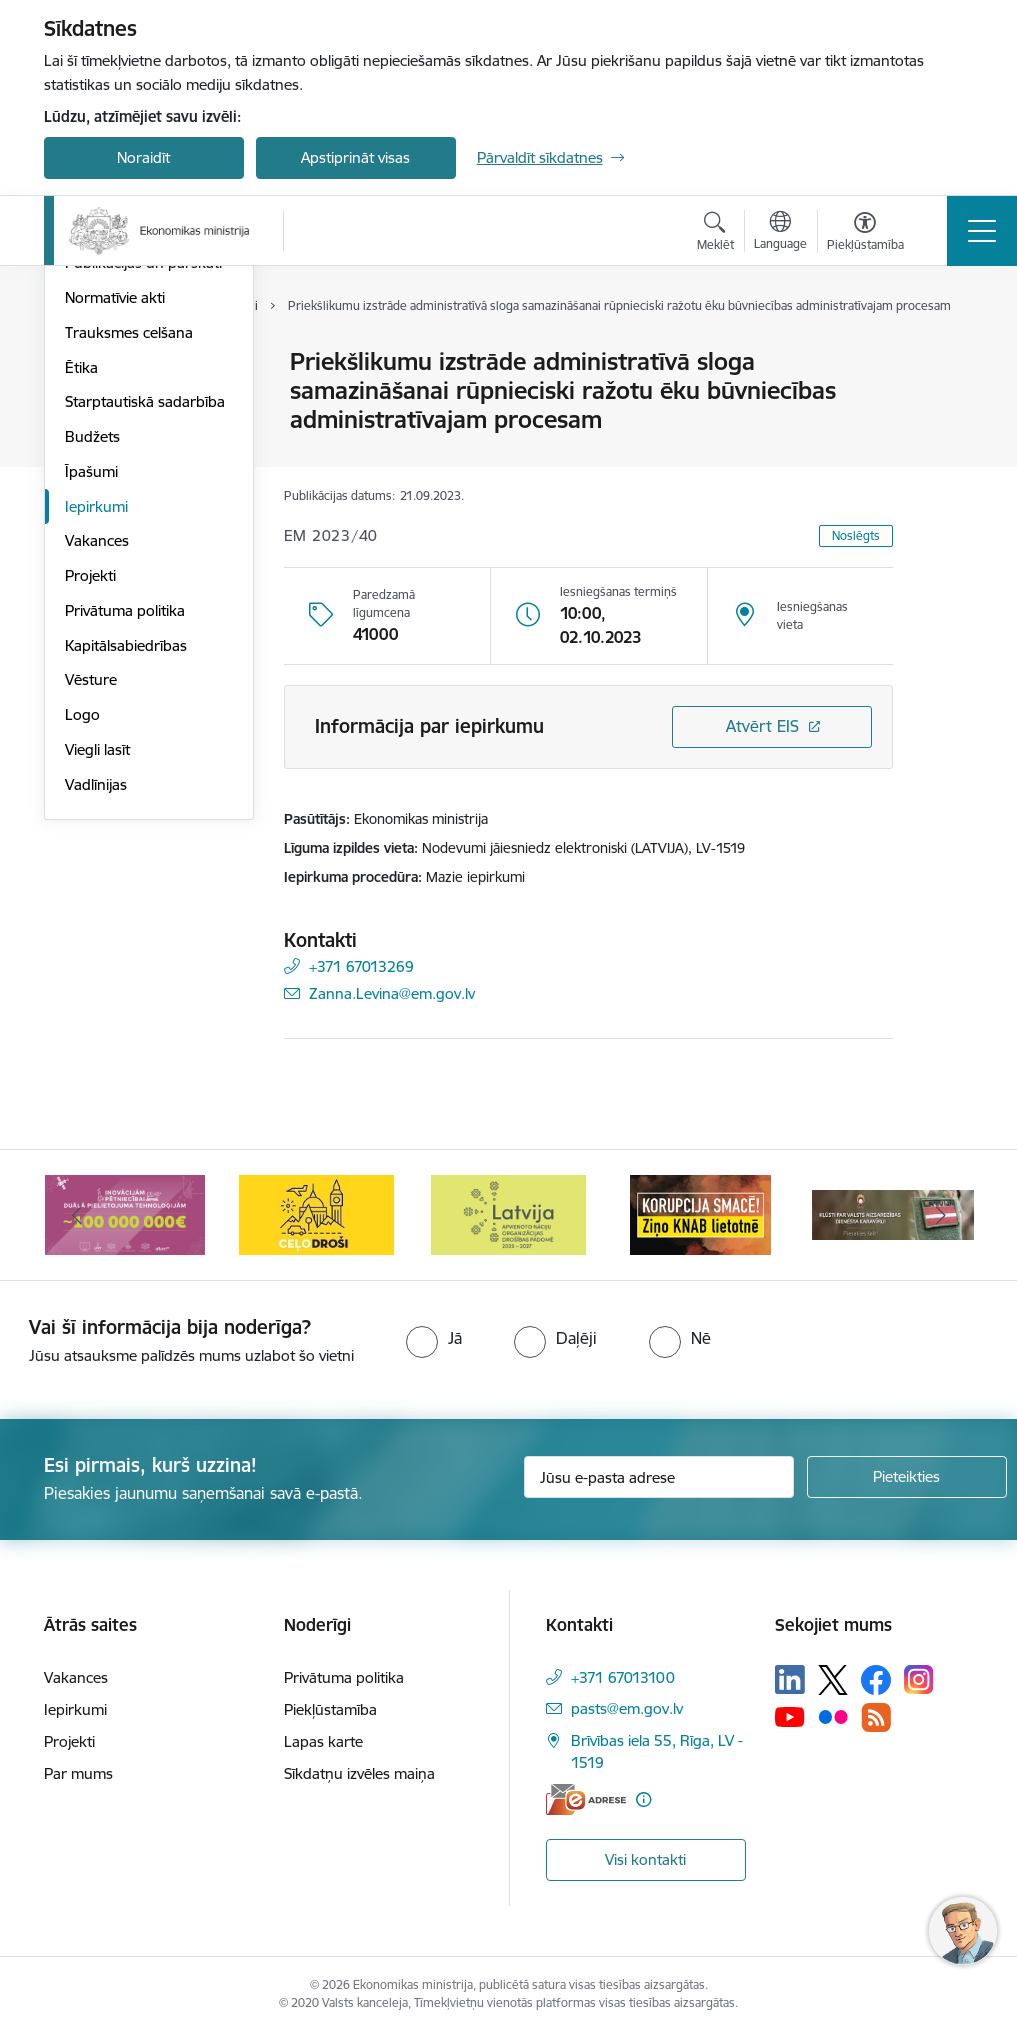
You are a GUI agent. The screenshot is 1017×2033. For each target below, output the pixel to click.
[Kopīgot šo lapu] (945, 403)
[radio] (434, 1338)
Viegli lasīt (97, 988)
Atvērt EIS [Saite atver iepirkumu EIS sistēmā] (762, 726)
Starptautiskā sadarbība (145, 641)
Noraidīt (143, 157)
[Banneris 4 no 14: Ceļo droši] (316, 1213)
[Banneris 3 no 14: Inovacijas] (125, 1213)
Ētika (81, 606)
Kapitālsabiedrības (126, 884)
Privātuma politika (125, 849)
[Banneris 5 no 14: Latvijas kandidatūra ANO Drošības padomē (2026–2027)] (508, 1213)
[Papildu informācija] (643, 1799)
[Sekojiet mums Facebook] (876, 1680)
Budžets (92, 675)
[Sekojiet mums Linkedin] (790, 1680)
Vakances (97, 780)
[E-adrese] (586, 1799)
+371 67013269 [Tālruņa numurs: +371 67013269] (361, 966)
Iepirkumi (96, 745)
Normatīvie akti (115, 536)
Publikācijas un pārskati (143, 502)
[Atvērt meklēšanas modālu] (715, 234)
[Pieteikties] (907, 1477)
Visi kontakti (645, 1859)
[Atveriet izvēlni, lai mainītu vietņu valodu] (780, 233)
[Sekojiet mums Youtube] (790, 1716)
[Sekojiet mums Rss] (876, 1717)
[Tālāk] (941, 1215)
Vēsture (91, 919)
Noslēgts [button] (856, 535)
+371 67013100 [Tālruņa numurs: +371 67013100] (623, 1677)
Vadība (88, 363)
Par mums (78, 1773)
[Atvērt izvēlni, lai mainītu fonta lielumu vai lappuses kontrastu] (865, 234)
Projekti (90, 814)
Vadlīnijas (96, 1023)
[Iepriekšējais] (77, 1215)
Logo (82, 953)
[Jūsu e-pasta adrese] (659, 1477)
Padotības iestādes (128, 467)
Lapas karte (323, 1741)
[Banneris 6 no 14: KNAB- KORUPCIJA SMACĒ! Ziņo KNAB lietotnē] (701, 1213)
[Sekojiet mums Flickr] (833, 1716)
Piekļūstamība (330, 1709)
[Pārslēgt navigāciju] (982, 231)
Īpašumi (91, 710)
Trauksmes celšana (129, 571)
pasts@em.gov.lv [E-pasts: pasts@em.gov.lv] (627, 1708)
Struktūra (97, 397)
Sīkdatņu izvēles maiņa (359, 1773)
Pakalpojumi (106, 432)
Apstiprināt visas (355, 157)
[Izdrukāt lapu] (945, 353)
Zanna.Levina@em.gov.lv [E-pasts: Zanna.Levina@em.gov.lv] (392, 993)
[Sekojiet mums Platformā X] (833, 1680)
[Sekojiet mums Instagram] (919, 1679)
